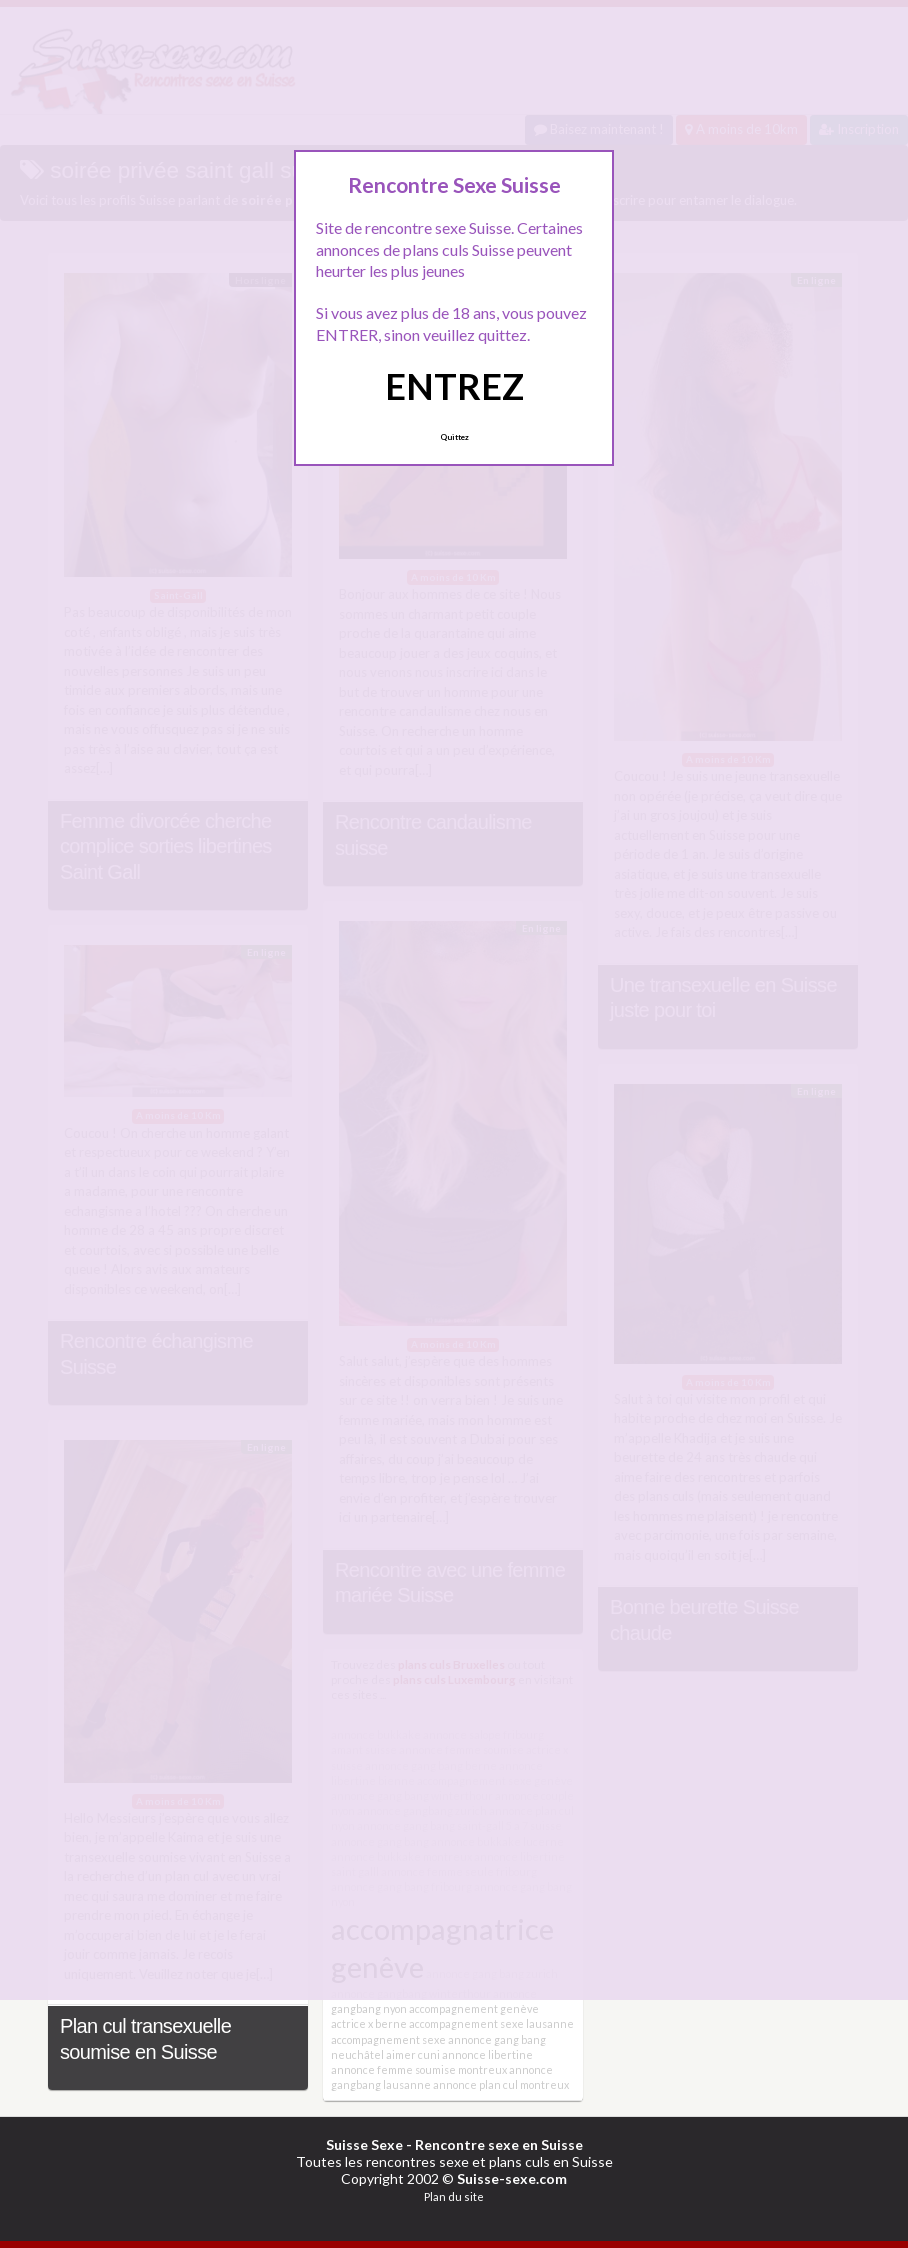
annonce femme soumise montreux (419, 2069)
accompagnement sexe (388, 2039)
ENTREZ (454, 386)
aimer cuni (413, 2054)
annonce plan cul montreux (501, 2084)
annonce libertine (487, 2054)
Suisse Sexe (364, 2144)
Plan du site (454, 2196)
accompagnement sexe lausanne (491, 2023)
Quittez (454, 437)
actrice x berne (369, 2023)
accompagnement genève (474, 2008)
